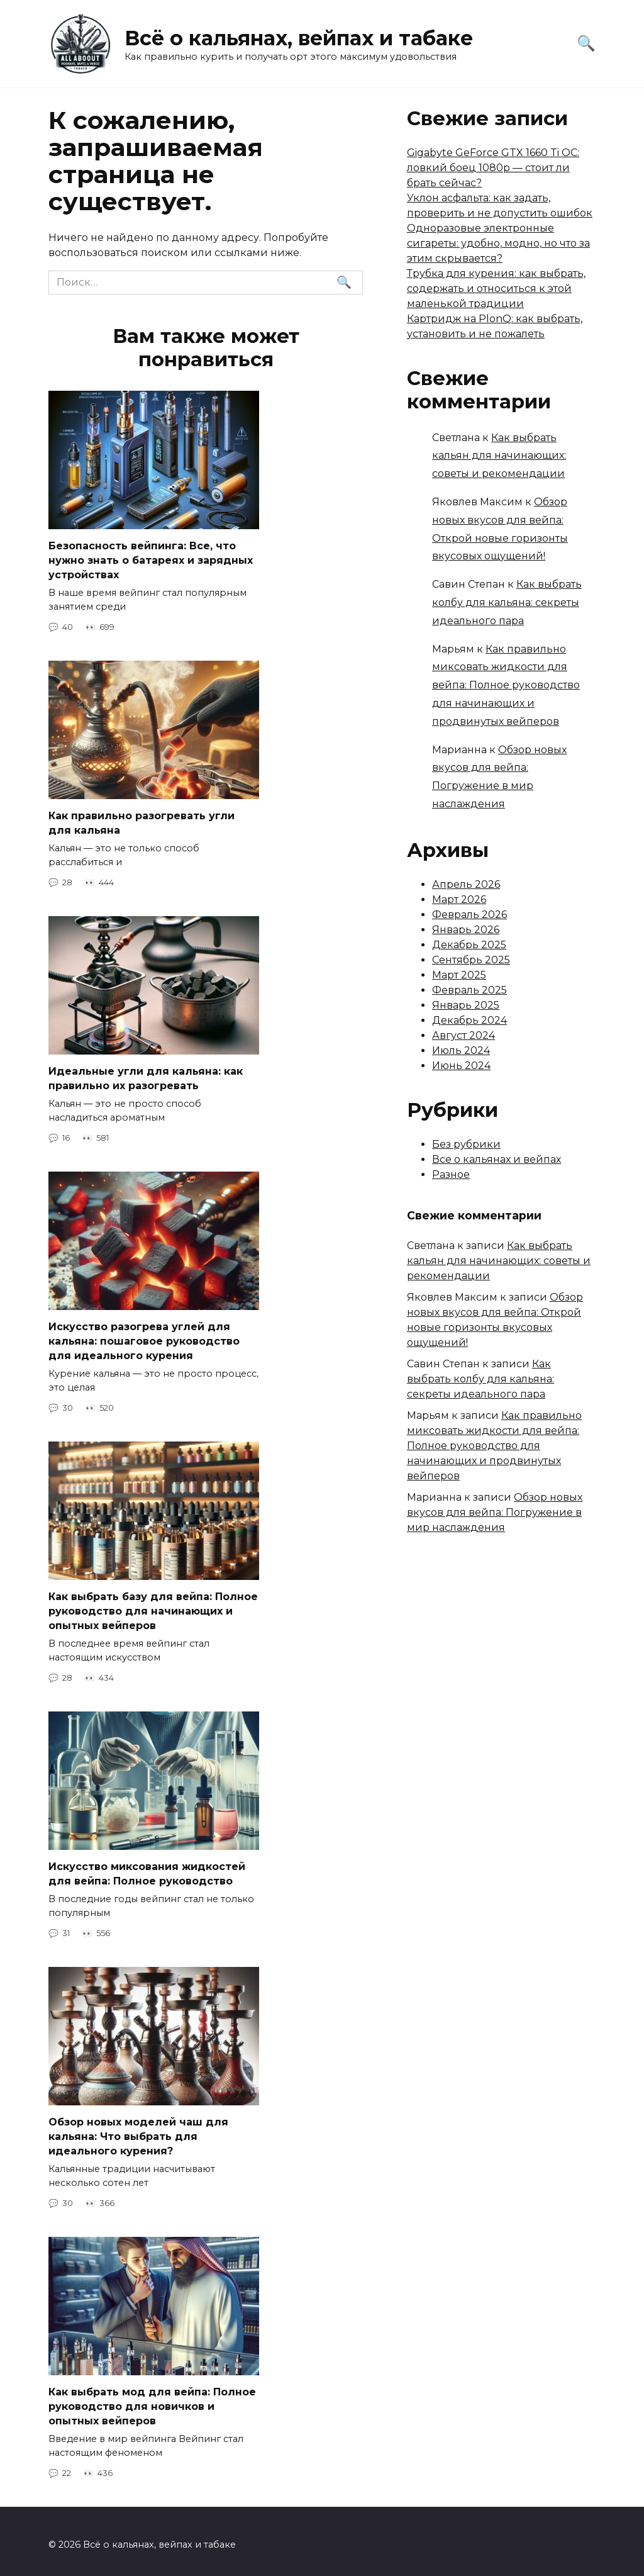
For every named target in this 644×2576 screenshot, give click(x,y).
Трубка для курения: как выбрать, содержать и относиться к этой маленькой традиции (496, 288)
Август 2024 (463, 1035)
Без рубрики (466, 1144)
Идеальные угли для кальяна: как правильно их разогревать (145, 1076)
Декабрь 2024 (469, 1020)
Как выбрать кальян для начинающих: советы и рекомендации (499, 456)
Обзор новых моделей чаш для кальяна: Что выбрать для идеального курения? (138, 2131)
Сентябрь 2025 (471, 960)
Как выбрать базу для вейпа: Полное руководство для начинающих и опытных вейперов (153, 1607)
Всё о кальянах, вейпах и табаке (299, 38)
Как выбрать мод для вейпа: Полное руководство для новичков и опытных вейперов (152, 2400)
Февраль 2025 (469, 990)
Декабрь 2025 (469, 945)
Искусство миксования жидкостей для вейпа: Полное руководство (146, 1869)
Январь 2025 (465, 1005)
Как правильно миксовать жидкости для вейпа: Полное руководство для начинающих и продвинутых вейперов (506, 685)
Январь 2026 (465, 930)
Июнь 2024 (461, 1066)
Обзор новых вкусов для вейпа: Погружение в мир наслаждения (494, 1512)
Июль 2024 (461, 1050)
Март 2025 (459, 975)
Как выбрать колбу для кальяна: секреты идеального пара (507, 602)
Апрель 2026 (466, 884)
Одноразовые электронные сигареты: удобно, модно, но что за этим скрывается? (498, 243)
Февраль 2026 (469, 915)
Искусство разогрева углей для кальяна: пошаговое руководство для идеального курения (144, 1338)
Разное (451, 1174)
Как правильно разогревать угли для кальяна (141, 821)
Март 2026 (459, 899)
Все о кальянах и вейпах (496, 1159)
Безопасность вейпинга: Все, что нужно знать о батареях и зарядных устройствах (150, 560)
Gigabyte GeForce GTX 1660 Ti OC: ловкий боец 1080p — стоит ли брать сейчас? (493, 168)
